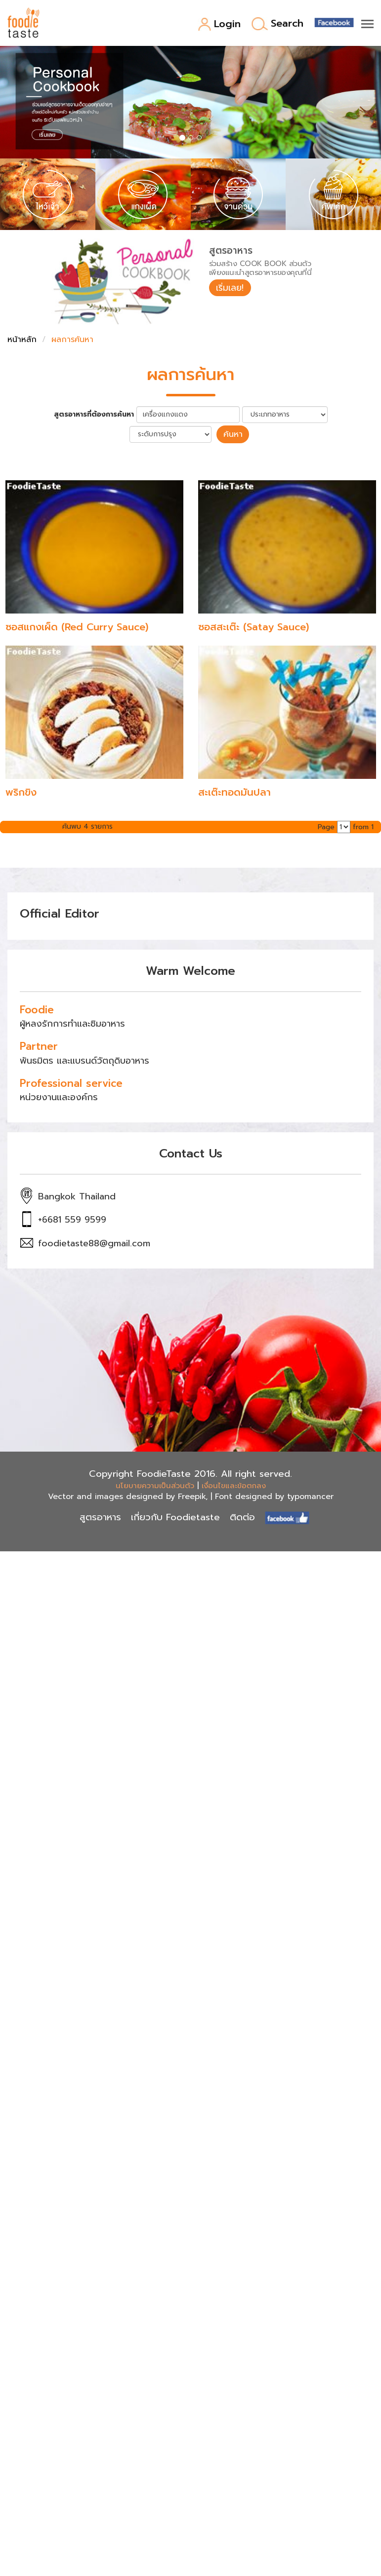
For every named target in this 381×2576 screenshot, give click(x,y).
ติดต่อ (242, 1517)
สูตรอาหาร (100, 1517)
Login (219, 24)
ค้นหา (232, 434)
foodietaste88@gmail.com (94, 1243)
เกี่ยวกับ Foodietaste (175, 1517)
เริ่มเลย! (231, 288)
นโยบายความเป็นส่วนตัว (155, 1484)
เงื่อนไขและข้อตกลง (234, 1484)
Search (277, 24)
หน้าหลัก (22, 340)
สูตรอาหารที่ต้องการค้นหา (94, 415)
